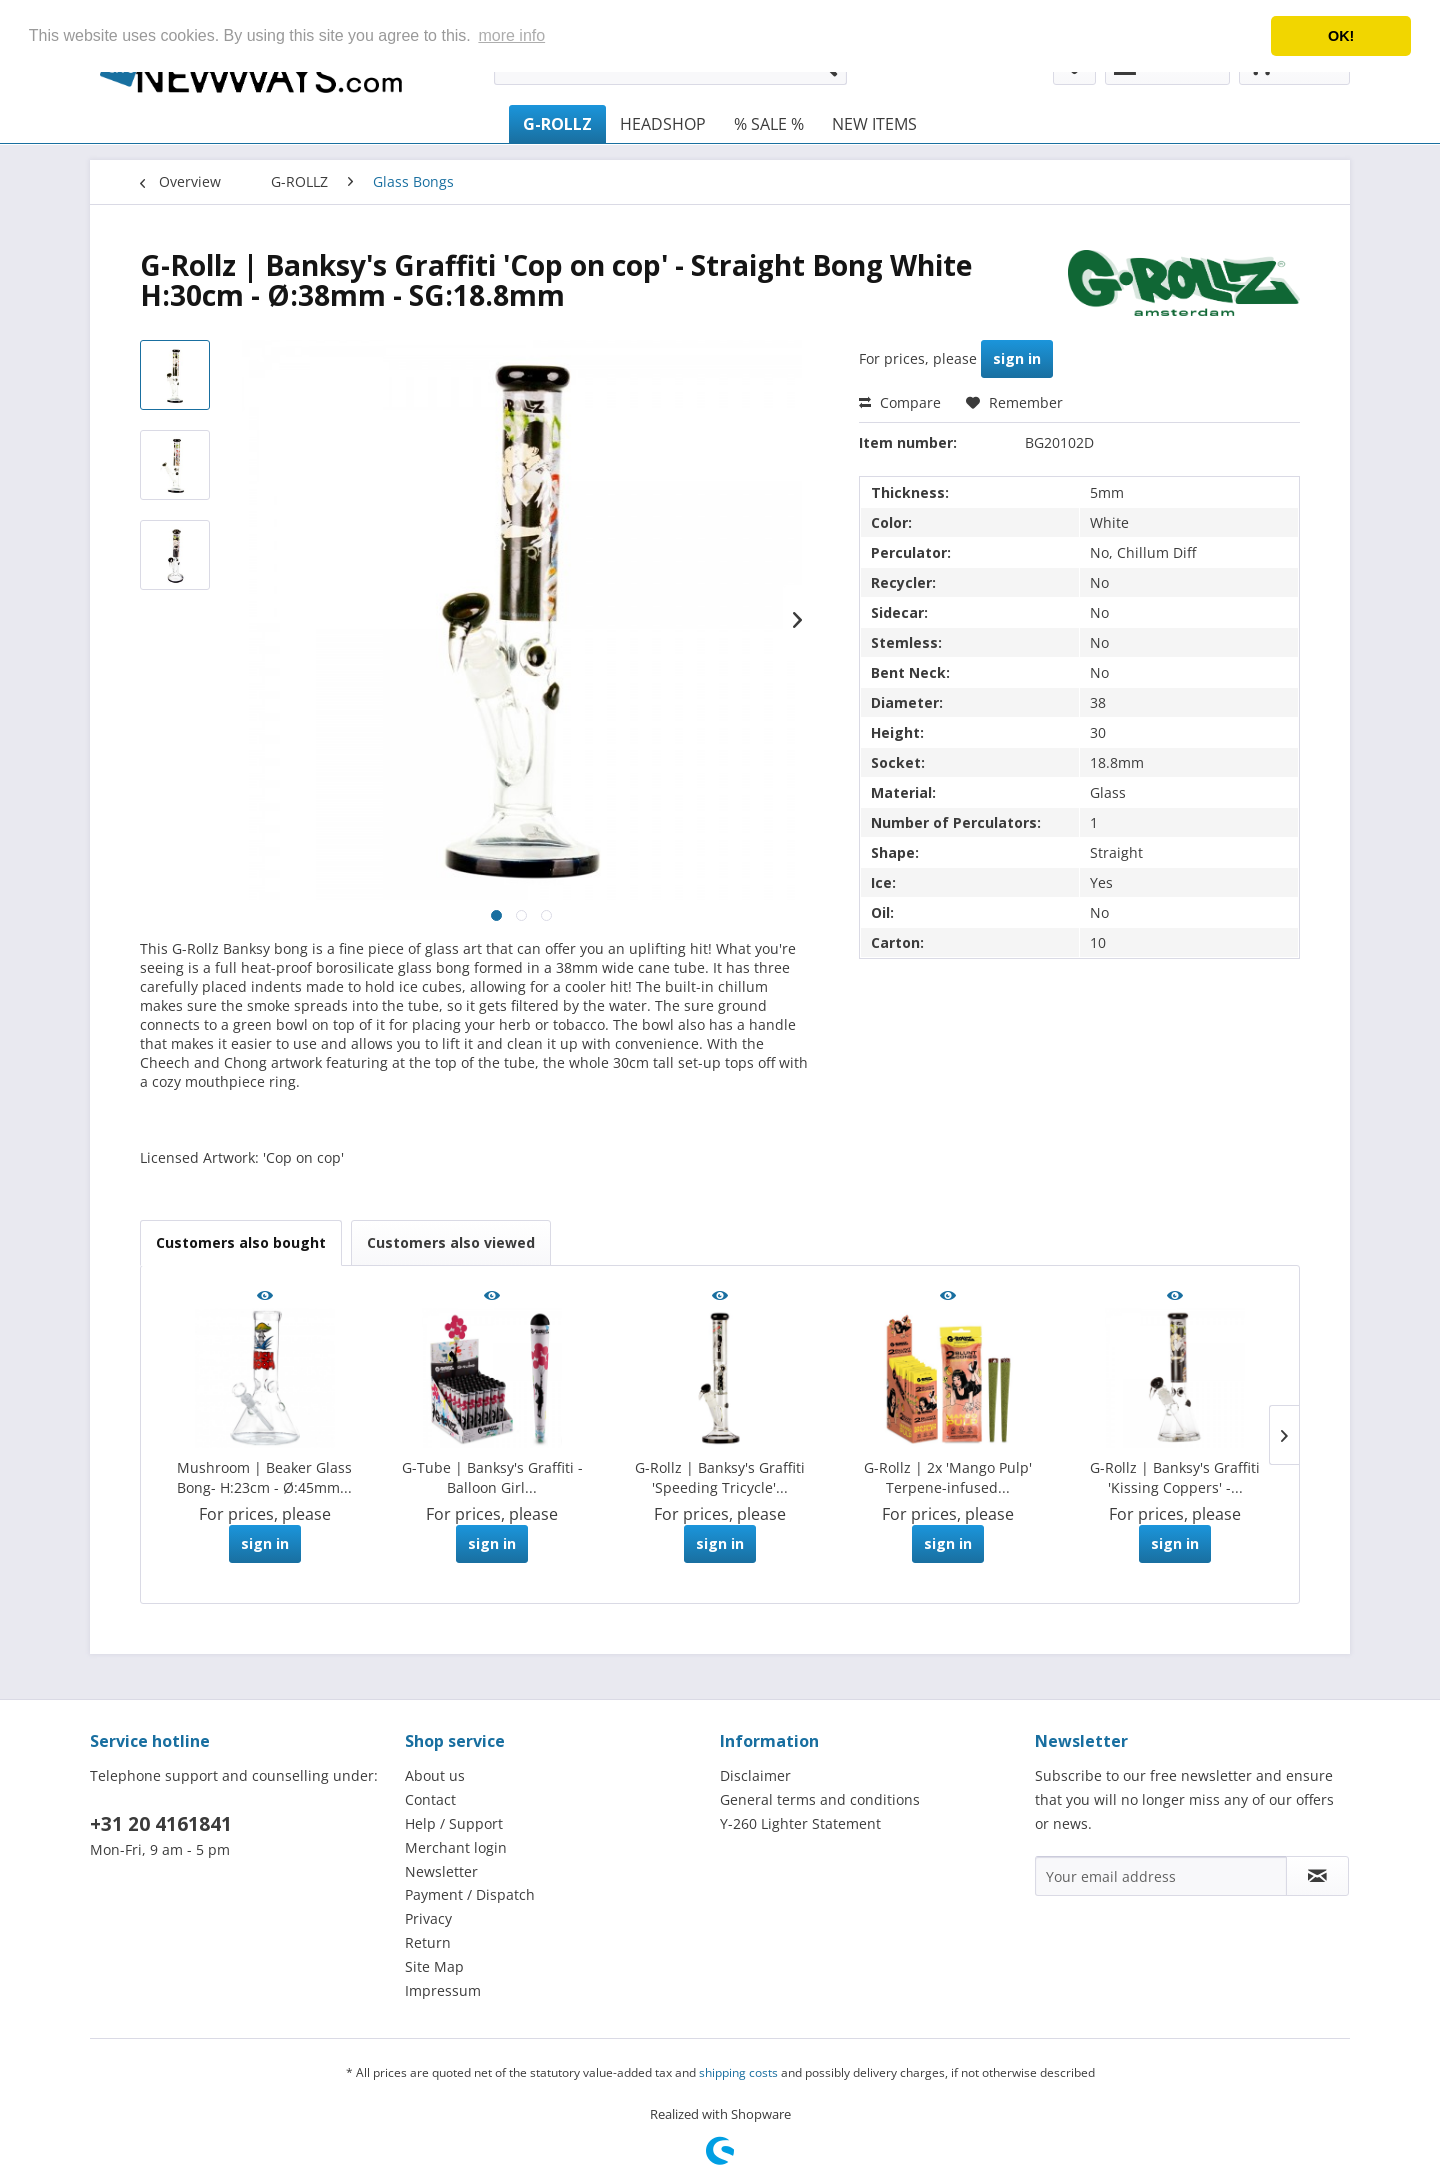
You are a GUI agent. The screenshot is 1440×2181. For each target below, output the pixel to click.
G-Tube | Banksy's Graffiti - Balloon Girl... (492, 1477)
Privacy (428, 1918)
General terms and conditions (820, 1799)
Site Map (434, 1966)
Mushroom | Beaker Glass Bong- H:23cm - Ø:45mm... (264, 1477)
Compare (900, 402)
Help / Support (454, 1823)
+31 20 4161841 (161, 1824)
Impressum (443, 1990)
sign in (1017, 358)
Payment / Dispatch (470, 1894)
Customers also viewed (451, 1242)
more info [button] (511, 35)
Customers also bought (241, 1242)
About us (435, 1775)
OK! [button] (1341, 36)
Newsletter (441, 1871)
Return (428, 1942)
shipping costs (738, 2072)
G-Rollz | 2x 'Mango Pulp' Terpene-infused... (948, 1477)
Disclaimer (755, 1775)
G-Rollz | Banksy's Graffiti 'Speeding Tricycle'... (720, 1477)
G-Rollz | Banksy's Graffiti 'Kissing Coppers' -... (1175, 1477)
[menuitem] (557, 124)
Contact (430, 1799)
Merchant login (456, 1847)
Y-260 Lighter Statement (800, 1823)
